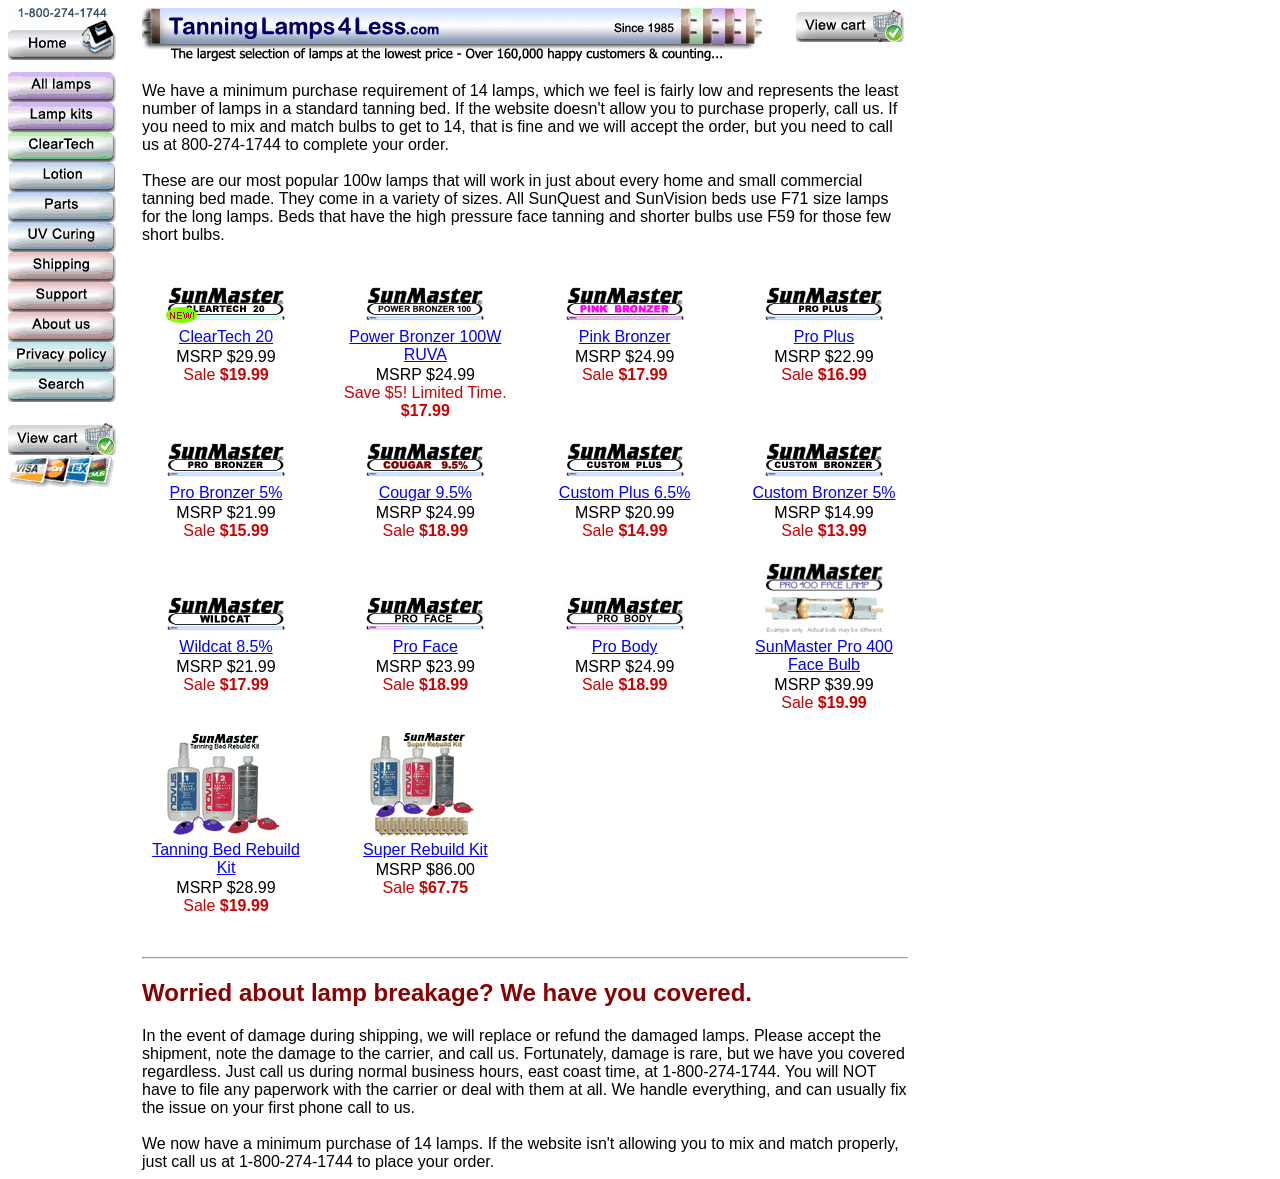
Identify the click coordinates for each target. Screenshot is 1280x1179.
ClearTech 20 (226, 336)
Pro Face (425, 646)
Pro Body (625, 646)
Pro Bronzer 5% (226, 492)
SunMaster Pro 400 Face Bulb (824, 655)
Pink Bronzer (625, 336)
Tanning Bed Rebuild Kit (226, 858)
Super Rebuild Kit (425, 849)
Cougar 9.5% (425, 492)
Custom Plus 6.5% (625, 492)
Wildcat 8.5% (225, 646)
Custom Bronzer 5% (823, 492)
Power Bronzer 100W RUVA (425, 345)
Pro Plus (824, 336)
